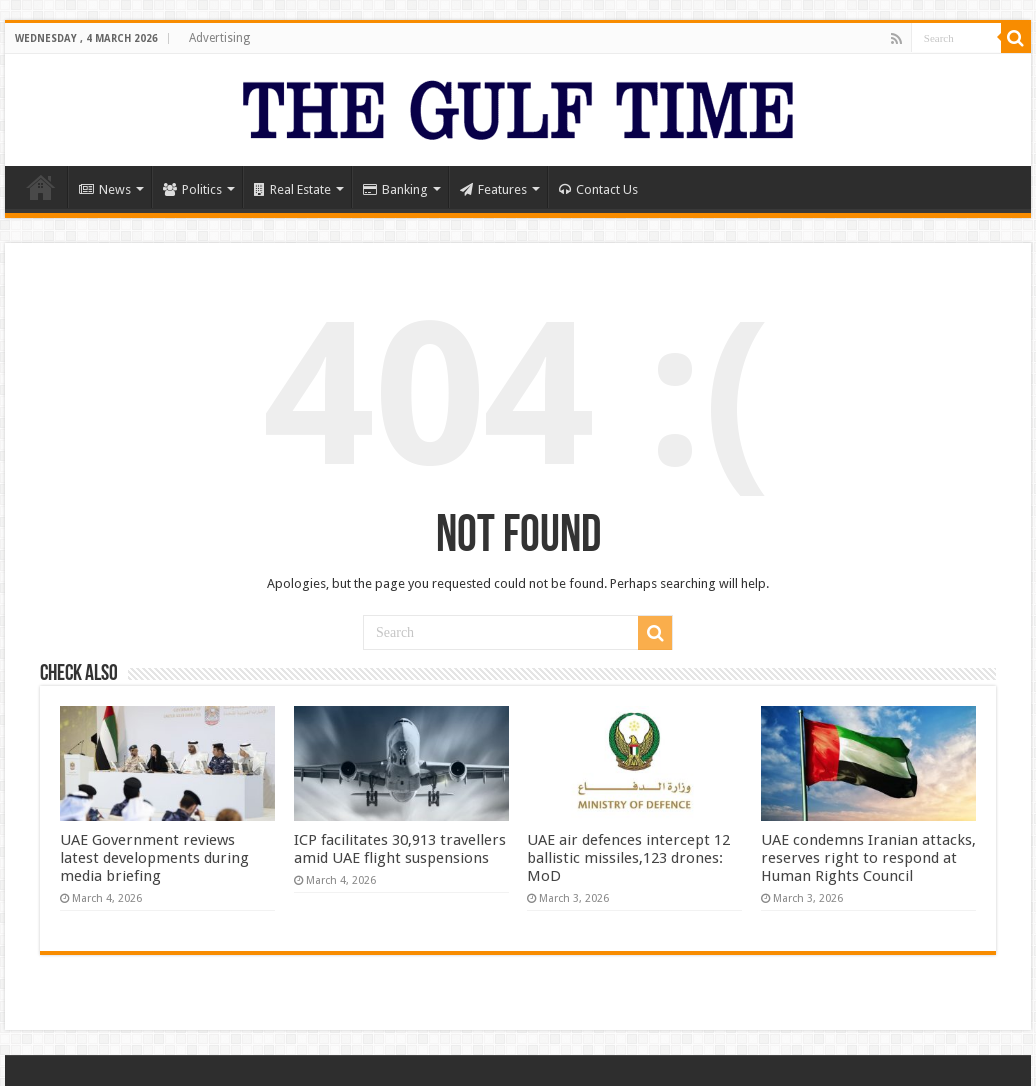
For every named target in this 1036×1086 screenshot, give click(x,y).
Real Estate (292, 189)
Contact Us (598, 189)
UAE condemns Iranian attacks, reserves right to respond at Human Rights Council (868, 858)
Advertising (219, 38)
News (105, 189)
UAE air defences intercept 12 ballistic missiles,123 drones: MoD (628, 858)
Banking (395, 189)
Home (41, 187)
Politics (192, 189)
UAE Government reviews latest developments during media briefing (154, 858)
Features (493, 189)
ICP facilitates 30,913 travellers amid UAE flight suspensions (400, 849)
